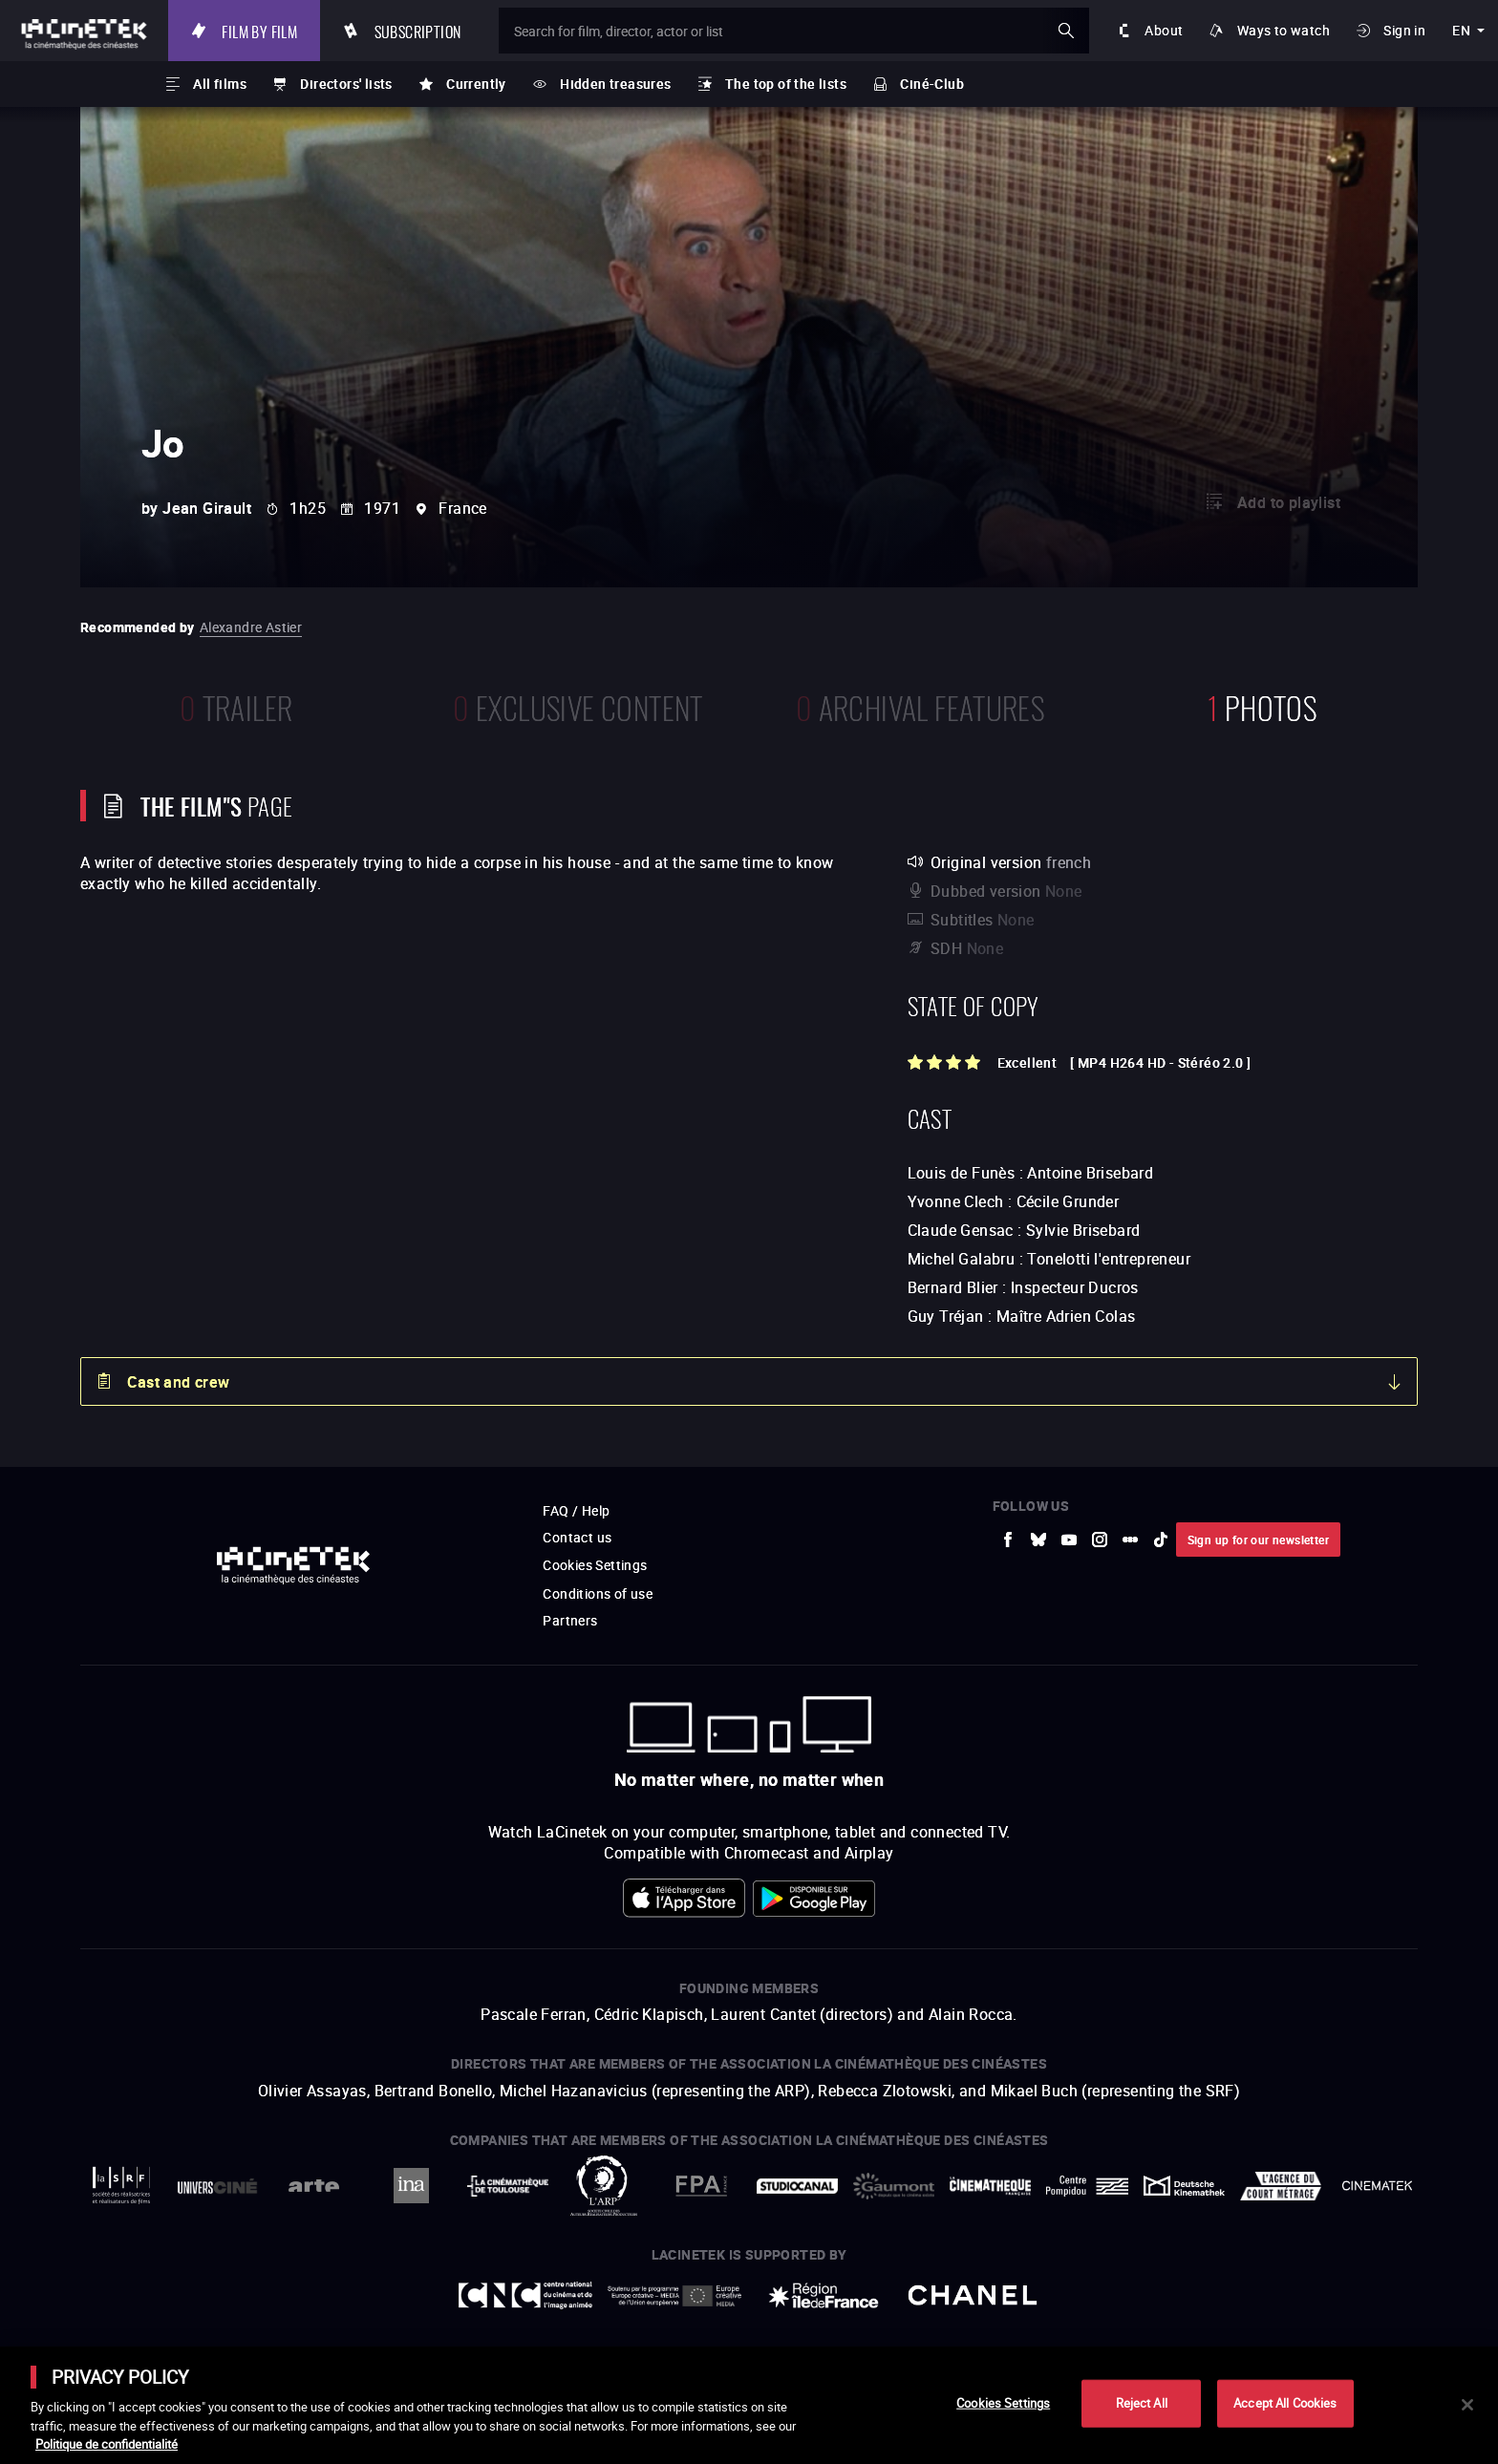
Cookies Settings (1003, 2402)
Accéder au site (1288, 2318)
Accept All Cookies (1285, 2402)
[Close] (1467, 2405)
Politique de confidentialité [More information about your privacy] (106, 2444)
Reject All (1141, 2402)
